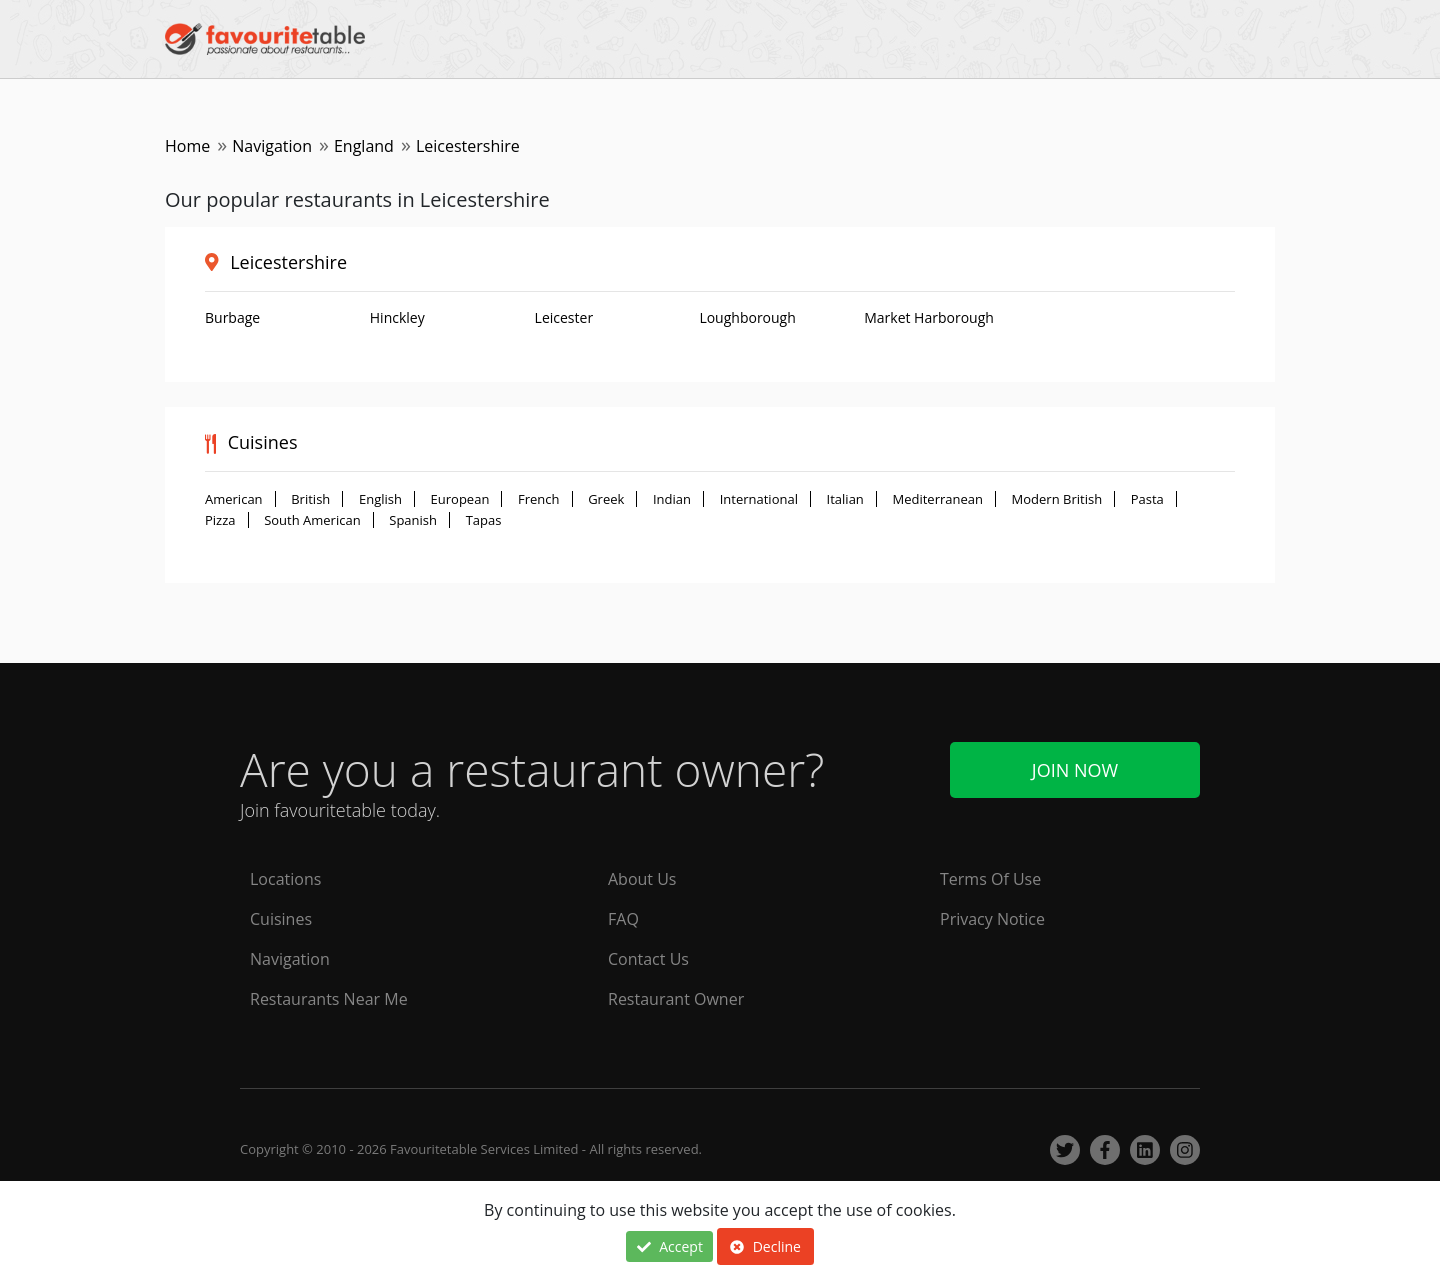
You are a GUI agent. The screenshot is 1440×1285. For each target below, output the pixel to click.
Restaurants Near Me (329, 999)
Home (187, 146)
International (759, 499)
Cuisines (281, 919)
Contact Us (648, 959)
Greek (606, 499)
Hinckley (397, 317)
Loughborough (747, 317)
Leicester (564, 317)
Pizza (220, 520)
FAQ (623, 919)
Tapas (484, 520)
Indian (672, 499)
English (380, 499)
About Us (642, 879)
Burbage (232, 317)
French (539, 499)
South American (312, 520)
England (364, 146)
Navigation (272, 146)
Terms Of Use (990, 879)
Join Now (1075, 770)
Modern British (1057, 499)
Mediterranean (937, 499)
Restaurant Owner (676, 999)
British (310, 499)
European (460, 499)
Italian (845, 499)
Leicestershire (288, 262)
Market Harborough (929, 317)
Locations (285, 879)
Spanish (413, 520)
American (234, 499)
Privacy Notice (992, 919)
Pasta (1147, 499)
